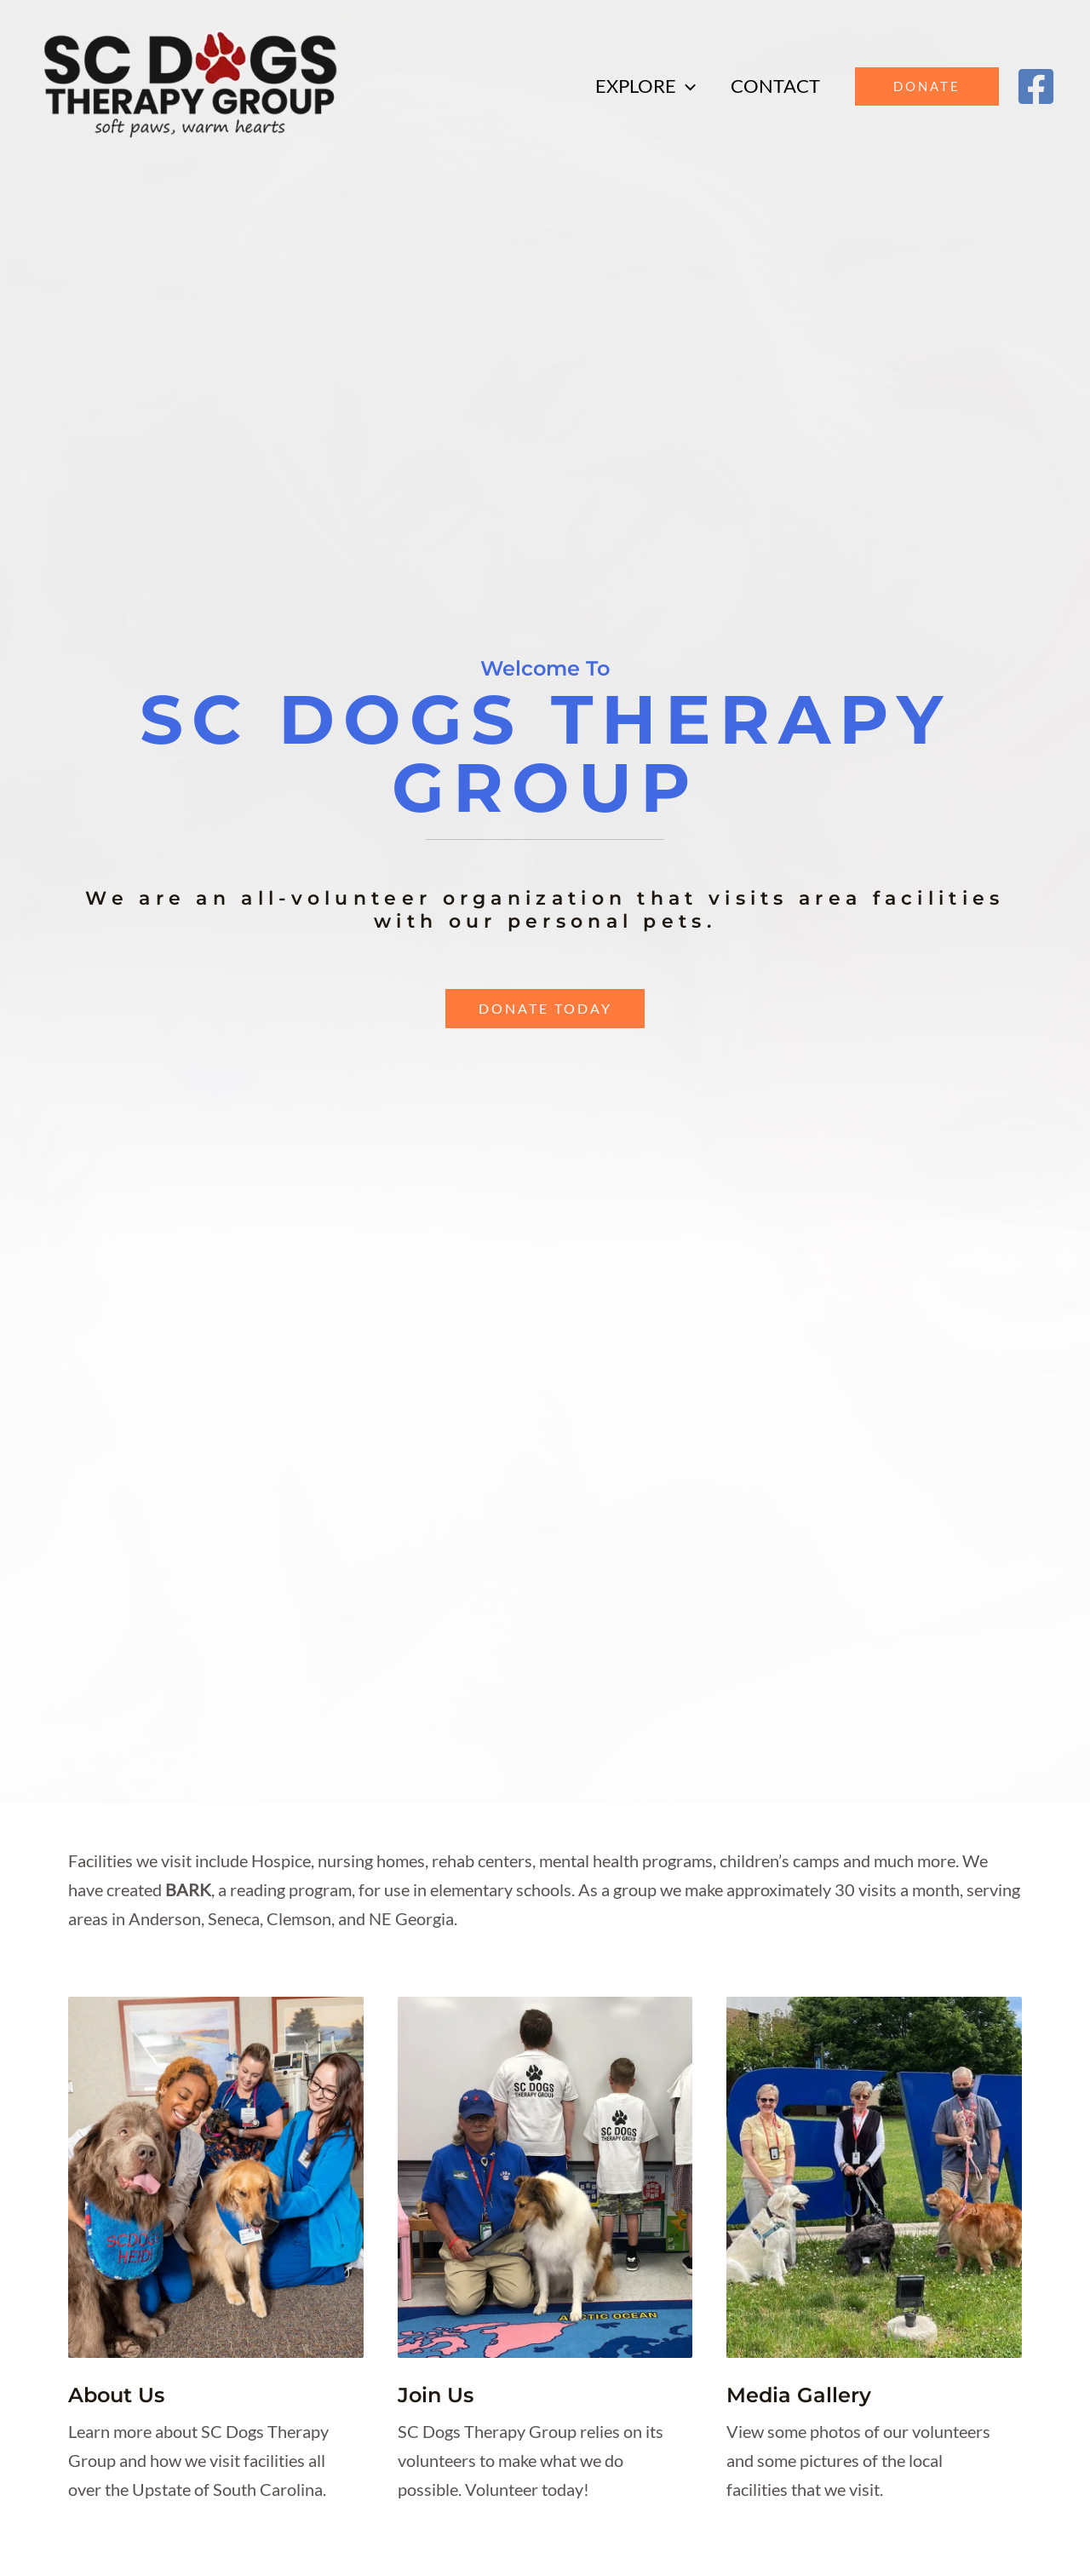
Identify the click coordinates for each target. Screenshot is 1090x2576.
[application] (682, 86)
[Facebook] (1036, 86)
